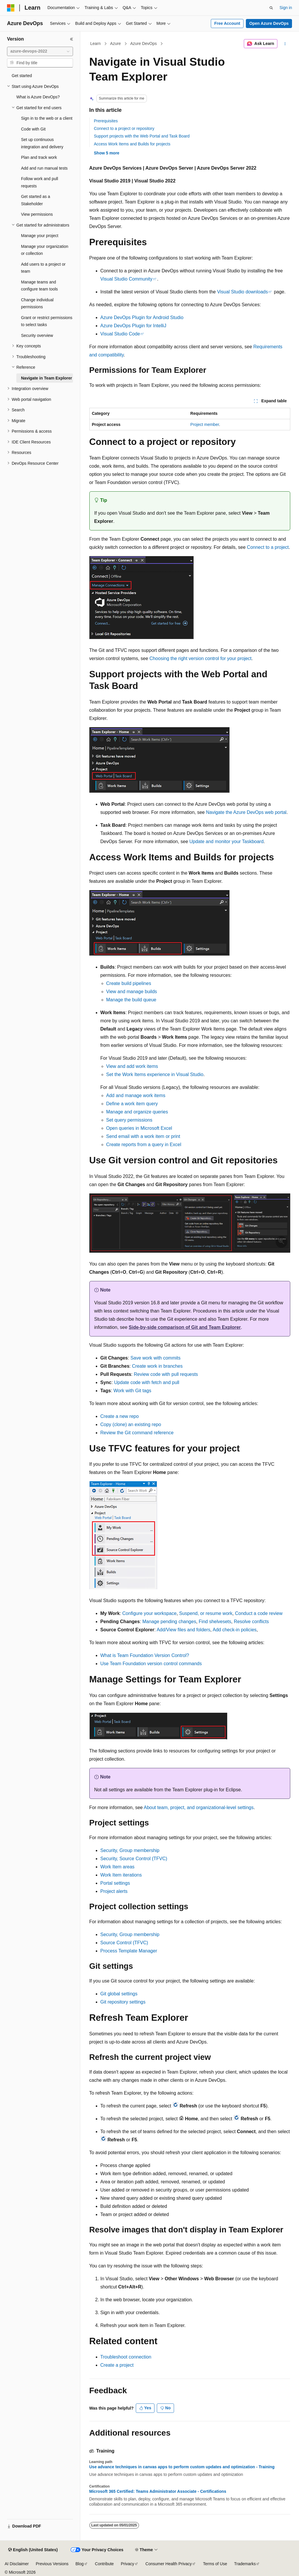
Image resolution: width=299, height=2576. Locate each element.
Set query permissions (129, 1120)
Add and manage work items (136, 1095)
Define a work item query (132, 1103)
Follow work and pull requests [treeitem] (39, 182)
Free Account (227, 23)
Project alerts (114, 1891)
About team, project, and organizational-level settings (198, 1807)
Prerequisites (106, 121)
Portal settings (115, 1883)
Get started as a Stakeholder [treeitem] (35, 200)
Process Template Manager (128, 1950)
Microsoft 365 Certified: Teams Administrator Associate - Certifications (157, 2491)
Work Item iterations (121, 1874)
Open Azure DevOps (269, 23)
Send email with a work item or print (143, 1136)
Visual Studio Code (120, 333)
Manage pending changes (169, 1621)
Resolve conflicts (251, 1621)
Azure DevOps (143, 43)
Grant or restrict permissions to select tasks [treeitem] (46, 321)
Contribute (104, 2563)
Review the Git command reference (137, 1432)
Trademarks (245, 2563)
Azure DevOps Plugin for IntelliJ (133, 325)
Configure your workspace (149, 1613)
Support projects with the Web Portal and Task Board (142, 136)
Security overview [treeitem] (37, 335)
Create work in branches (157, 1366)
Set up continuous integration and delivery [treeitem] (42, 143)
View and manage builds (131, 991)
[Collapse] (71, 39)
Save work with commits (156, 1357)
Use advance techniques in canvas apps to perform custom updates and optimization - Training (182, 2466)
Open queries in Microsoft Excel (139, 1128)
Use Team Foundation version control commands (151, 1663)
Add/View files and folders (183, 1629)
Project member (204, 424)
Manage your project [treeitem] (39, 235)
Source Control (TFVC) (124, 1942)
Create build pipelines (128, 983)
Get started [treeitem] (22, 75)
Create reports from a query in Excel (143, 1144)
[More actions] (285, 43)
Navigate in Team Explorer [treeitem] (46, 378)
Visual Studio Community (126, 278)
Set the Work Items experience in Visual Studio (155, 1074)
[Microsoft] (11, 8)
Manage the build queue (131, 999)
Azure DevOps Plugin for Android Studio (142, 317)
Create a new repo (119, 1416)
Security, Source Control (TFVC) (133, 1858)
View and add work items (132, 1066)
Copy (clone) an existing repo (130, 1424)
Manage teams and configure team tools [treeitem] (39, 286)
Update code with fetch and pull (146, 1382)
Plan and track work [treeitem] (39, 157)
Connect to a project (268, 547)
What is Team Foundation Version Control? (144, 1655)
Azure (115, 43)
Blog (80, 2563)
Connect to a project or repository (124, 128)
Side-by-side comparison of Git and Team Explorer (185, 1327)
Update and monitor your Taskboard (227, 841)
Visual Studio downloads (242, 291)
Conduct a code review (259, 1613)
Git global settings (119, 1993)
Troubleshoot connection (126, 2356)
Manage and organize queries (137, 1111)
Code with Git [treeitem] (33, 129)
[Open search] (271, 8)
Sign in (285, 7)
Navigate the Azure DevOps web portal (246, 812)
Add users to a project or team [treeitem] (43, 268)
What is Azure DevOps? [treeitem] (38, 97)
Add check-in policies (234, 1629)
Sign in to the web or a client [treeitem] (46, 118)
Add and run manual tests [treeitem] (44, 168)
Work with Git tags (133, 1390)
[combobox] (40, 51)
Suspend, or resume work (205, 1613)
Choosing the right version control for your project (201, 658)
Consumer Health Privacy (168, 2563)
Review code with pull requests (166, 1374)
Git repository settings (123, 2001)
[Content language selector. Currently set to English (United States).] (33, 2550)
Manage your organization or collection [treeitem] (44, 250)
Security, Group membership (129, 1850)
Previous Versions (52, 2563)
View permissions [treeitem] (37, 214)
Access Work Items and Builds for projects (132, 144)
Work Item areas (117, 1866)
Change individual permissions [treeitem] (37, 303)
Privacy (127, 2563)
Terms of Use (215, 2563)
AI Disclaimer (17, 2563)
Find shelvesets (215, 1621)
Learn (95, 43)
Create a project (117, 2365)
